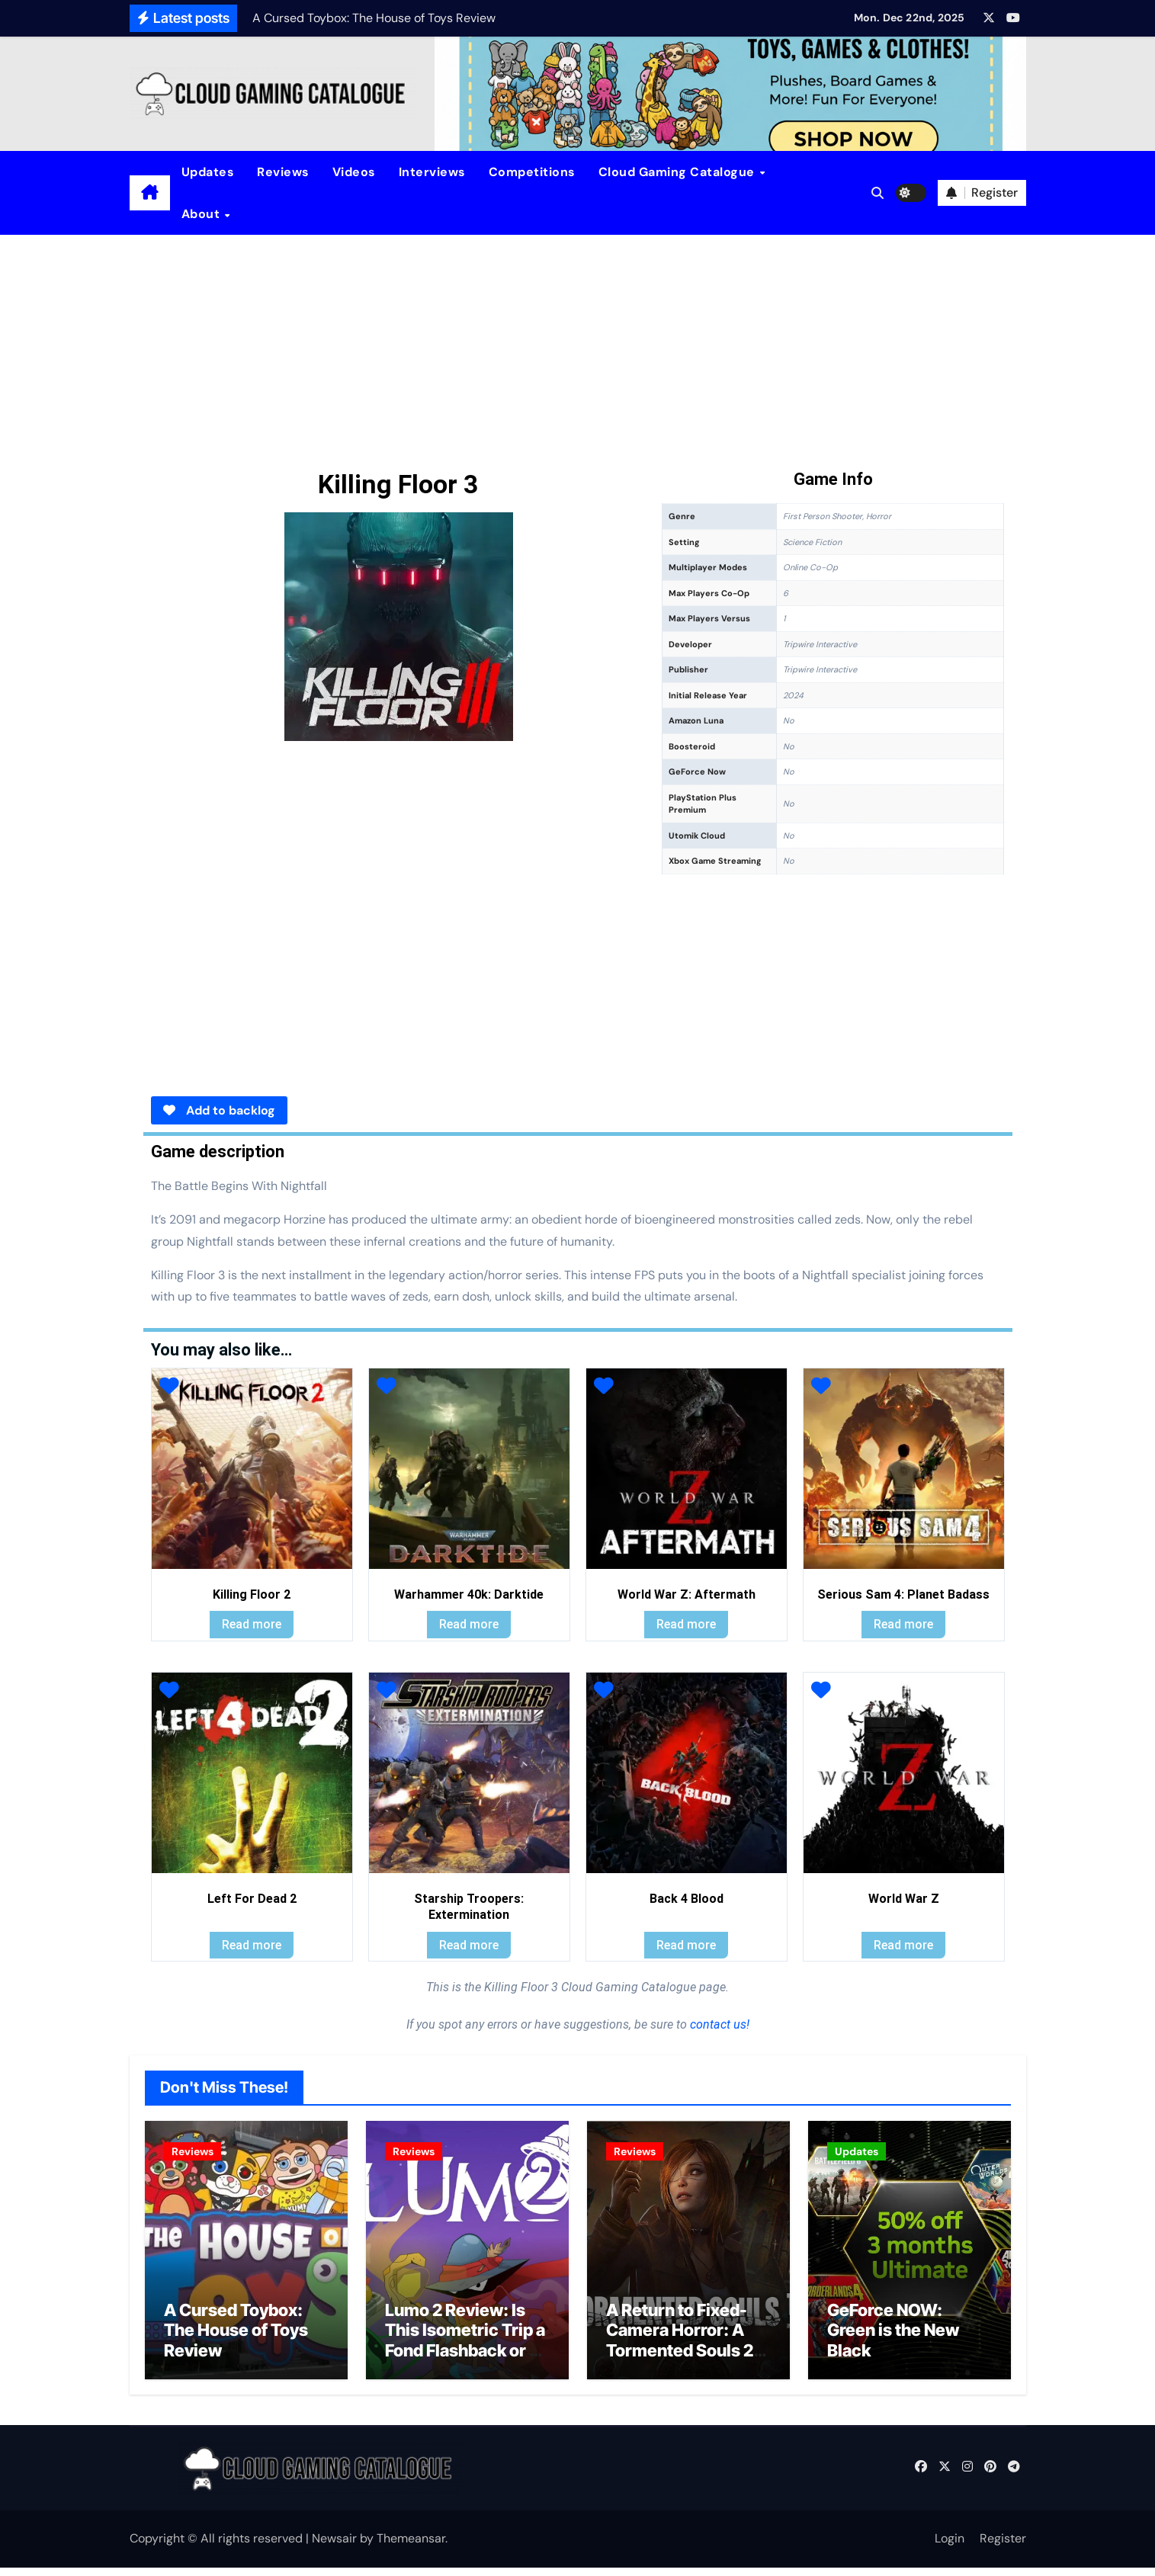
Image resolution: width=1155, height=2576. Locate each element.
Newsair (334, 2547)
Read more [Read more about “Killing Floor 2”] (251, 1624)
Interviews (432, 172)
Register (1003, 2547)
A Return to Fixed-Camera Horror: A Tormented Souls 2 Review (679, 2348)
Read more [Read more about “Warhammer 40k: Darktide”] (469, 1624)
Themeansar (411, 2547)
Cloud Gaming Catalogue (678, 172)
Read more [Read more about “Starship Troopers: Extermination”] (469, 1945)
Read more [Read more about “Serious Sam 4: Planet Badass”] (903, 1624)
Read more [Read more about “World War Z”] (903, 1945)
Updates (208, 172)
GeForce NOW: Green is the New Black (893, 2338)
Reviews (283, 172)
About (202, 214)
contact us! (718, 2024)
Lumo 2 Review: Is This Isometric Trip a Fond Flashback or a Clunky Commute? (465, 2348)
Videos (354, 172)
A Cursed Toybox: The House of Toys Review (236, 2338)
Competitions (532, 172)
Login (949, 2547)
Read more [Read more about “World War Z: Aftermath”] (686, 1624)
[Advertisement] (577, 349)
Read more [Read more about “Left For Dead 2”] (251, 1945)
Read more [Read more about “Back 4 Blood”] (686, 1945)
